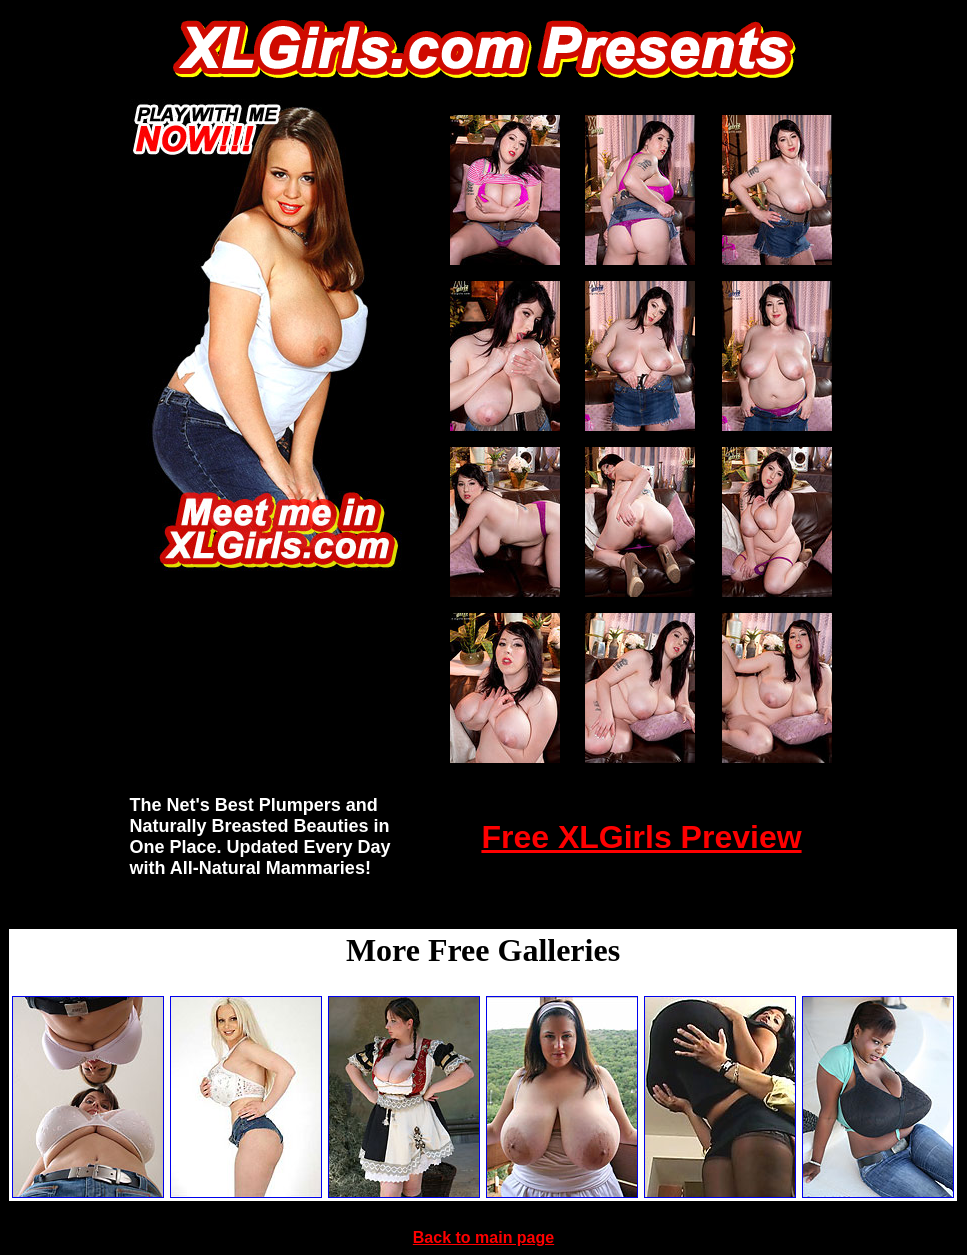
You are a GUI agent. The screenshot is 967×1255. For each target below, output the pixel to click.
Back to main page (483, 1237)
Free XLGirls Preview (641, 837)
